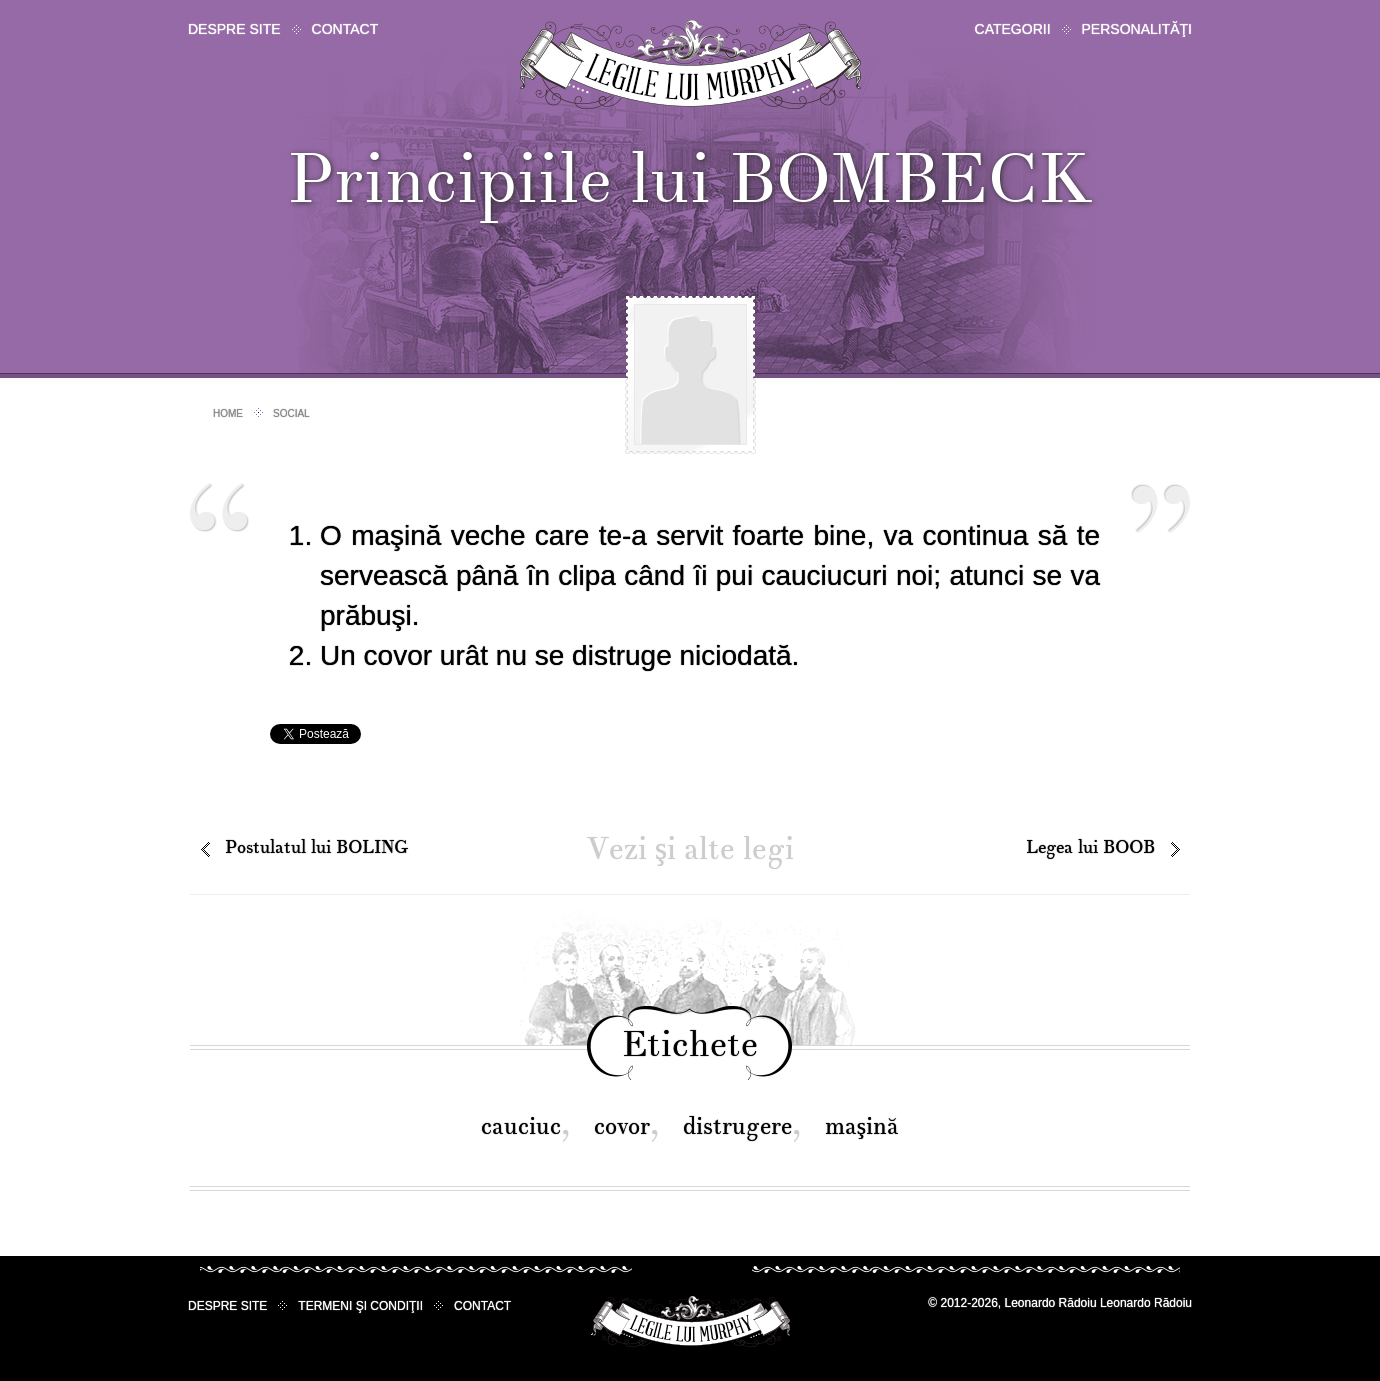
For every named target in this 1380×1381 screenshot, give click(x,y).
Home (228, 413)
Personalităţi (1137, 29)
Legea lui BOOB (1090, 847)
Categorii (1013, 29)
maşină (862, 1126)
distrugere (737, 1126)
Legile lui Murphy (690, 64)
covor (622, 1126)
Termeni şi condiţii (360, 1306)
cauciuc (521, 1126)
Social (291, 413)
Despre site (234, 29)
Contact (345, 29)
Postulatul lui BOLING (316, 847)
